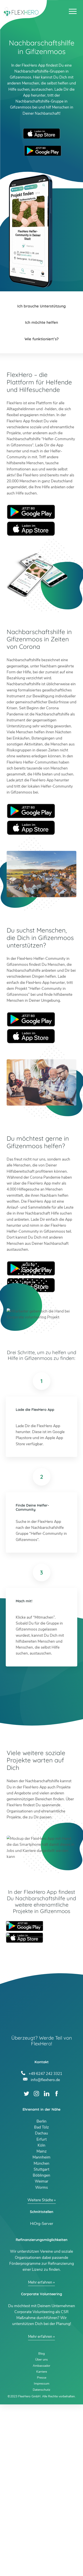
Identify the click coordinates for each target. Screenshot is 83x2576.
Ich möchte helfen (41, 322)
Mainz (42, 2151)
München (41, 2163)
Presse (41, 2378)
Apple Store (31, 528)
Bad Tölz (41, 2127)
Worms (41, 2187)
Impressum (41, 2383)
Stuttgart (41, 2169)
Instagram (36, 2093)
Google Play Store (43, 151)
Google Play (31, 512)
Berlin (41, 2121)
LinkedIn (46, 2093)
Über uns (41, 2359)
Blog (41, 2353)
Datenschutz (41, 2390)
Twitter (26, 2093)
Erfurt (42, 2139)
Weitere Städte (40, 2200)
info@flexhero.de (45, 2079)
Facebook (56, 2093)
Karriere (41, 2372)
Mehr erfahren (40, 2282)
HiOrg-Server (41, 2223)
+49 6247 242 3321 (45, 2073)
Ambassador (41, 2366)
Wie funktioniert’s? (42, 339)
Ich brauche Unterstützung (41, 306)
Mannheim (41, 2157)
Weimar (41, 2181)
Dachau (41, 2133)
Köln (41, 2145)
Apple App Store (41, 134)
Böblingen (41, 2175)
